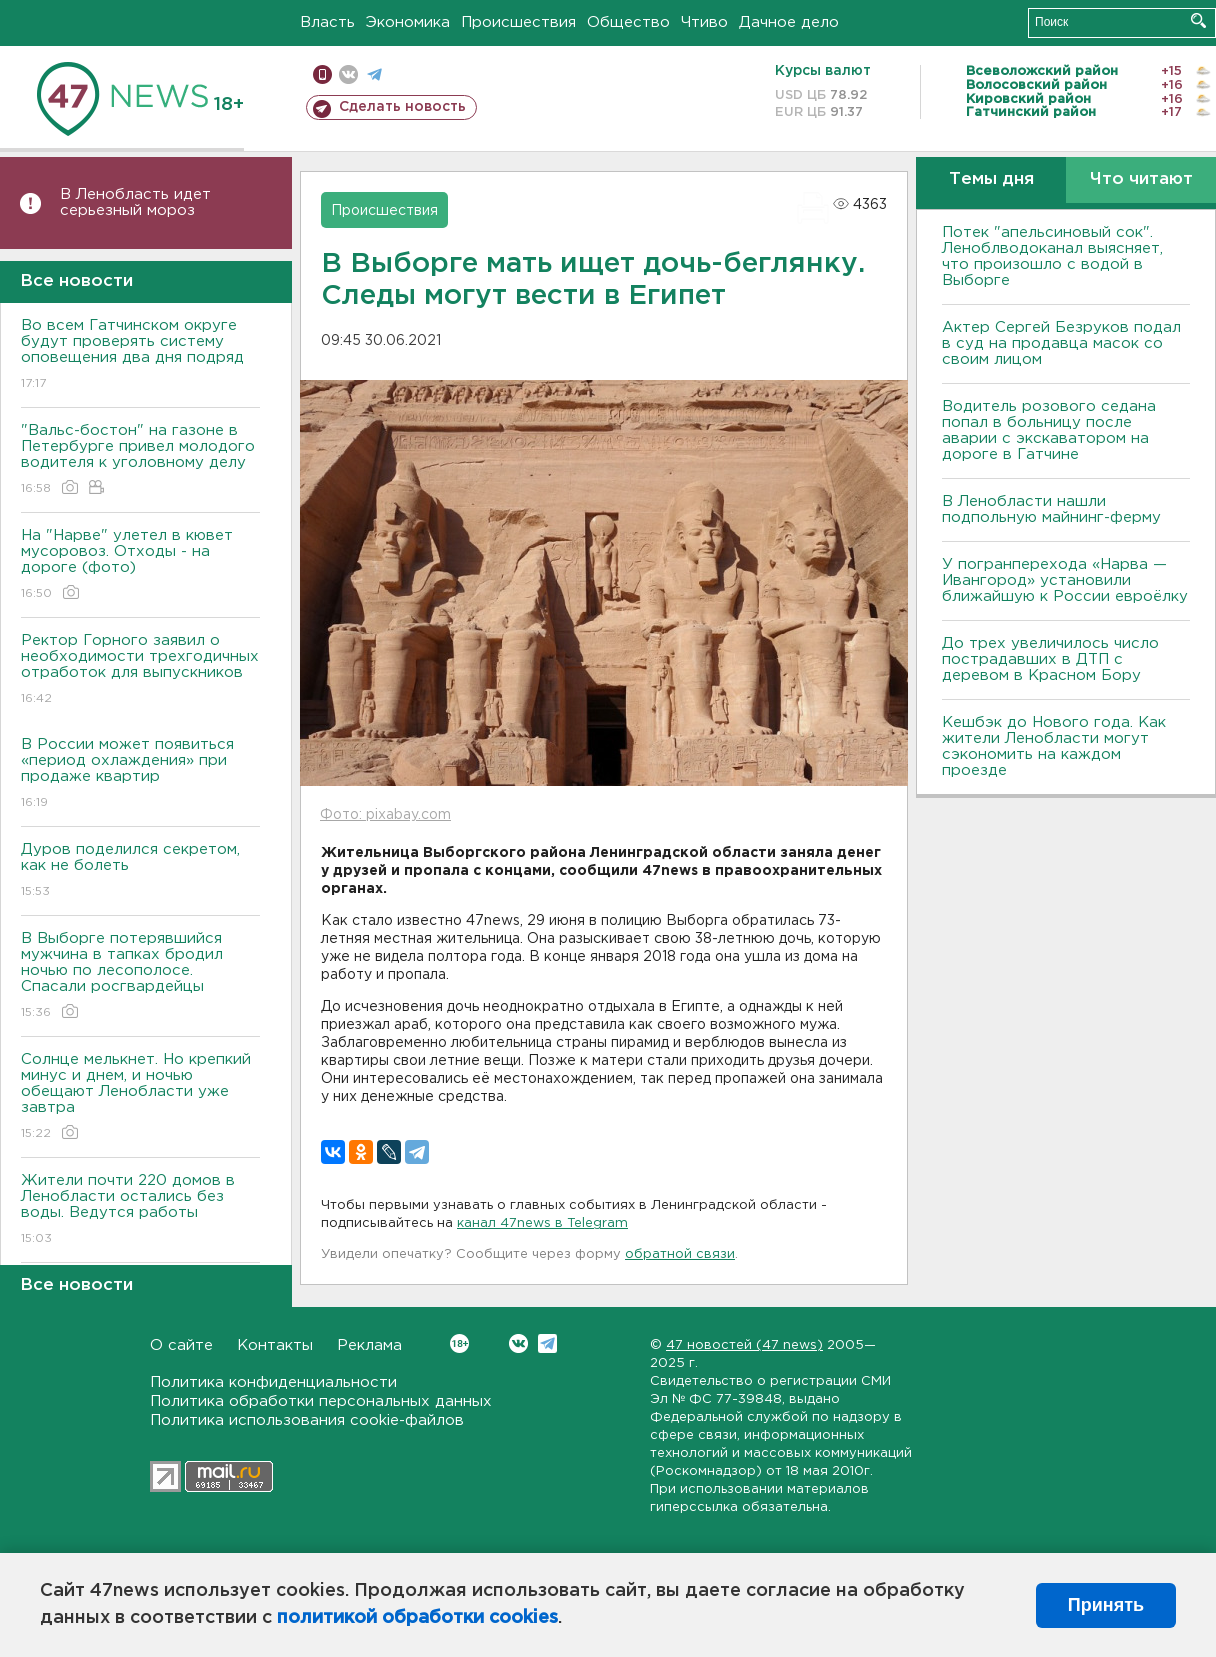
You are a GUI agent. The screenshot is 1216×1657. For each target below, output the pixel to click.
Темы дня (991, 179)
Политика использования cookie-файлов (307, 1420)
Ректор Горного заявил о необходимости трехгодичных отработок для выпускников (140, 670)
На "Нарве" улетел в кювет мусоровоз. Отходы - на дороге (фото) (140, 565)
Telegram (547, 1343)
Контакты (275, 1345)
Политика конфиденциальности (273, 1382)
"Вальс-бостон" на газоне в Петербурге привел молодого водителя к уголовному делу (140, 460)
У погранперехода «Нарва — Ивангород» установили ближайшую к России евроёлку (1065, 580)
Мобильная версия (322, 74)
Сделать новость (402, 107)
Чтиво (704, 22)
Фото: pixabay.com (385, 815)
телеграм (374, 74)
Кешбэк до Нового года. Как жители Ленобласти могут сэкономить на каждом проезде (1054, 746)
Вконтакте (459, 1343)
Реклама (369, 1345)
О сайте (181, 1345)
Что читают (1141, 179)
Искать (1198, 20)
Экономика (408, 22)
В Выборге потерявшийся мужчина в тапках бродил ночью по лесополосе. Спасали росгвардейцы (140, 976)
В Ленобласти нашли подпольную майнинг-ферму (1051, 509)
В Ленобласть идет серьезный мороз (135, 202)
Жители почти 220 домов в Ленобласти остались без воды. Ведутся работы (140, 1210)
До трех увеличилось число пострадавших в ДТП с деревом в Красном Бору (1050, 659)
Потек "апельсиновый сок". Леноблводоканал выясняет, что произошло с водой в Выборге (1052, 256)
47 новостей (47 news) (744, 1345)
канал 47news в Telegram (542, 1223)
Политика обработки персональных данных (321, 1401)
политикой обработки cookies (417, 1618)
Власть (327, 22)
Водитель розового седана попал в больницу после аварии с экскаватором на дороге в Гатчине (1049, 430)
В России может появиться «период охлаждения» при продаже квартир (140, 774)
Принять (1106, 1605)
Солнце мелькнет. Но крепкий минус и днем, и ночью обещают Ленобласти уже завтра (140, 1097)
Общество (628, 22)
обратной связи (680, 1254)
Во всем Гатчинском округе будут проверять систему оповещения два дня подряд (140, 355)
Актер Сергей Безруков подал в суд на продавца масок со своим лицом (1061, 343)
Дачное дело (789, 22)
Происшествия (518, 22)
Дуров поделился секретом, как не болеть (140, 871)
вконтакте (348, 74)
